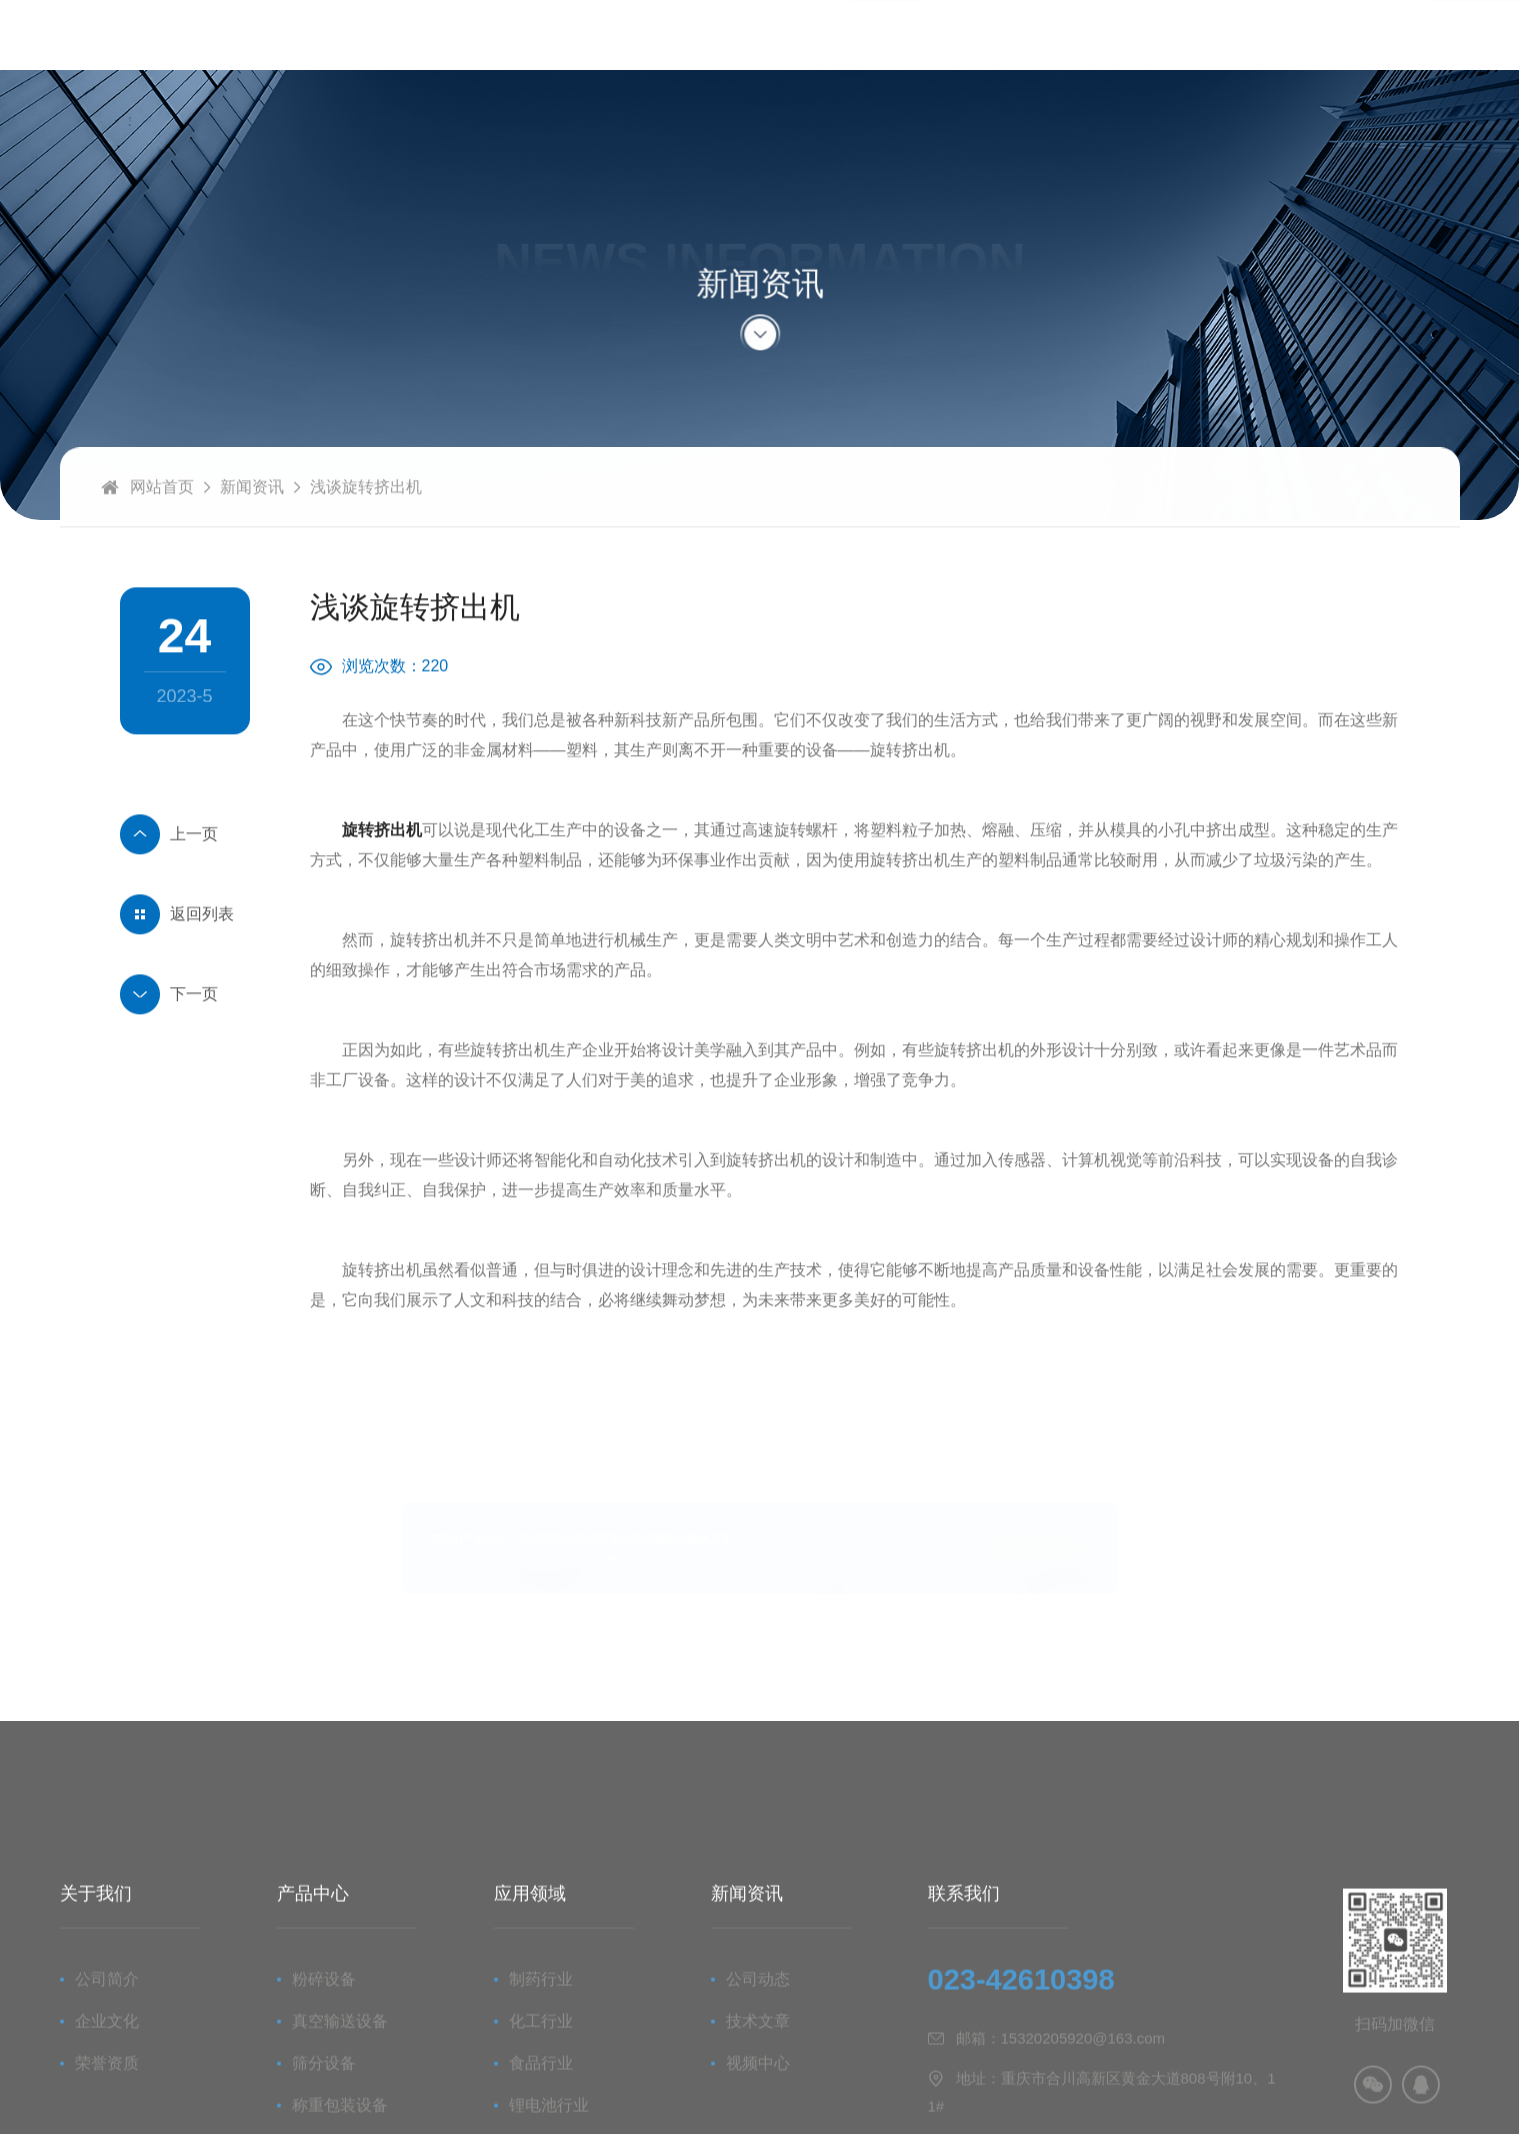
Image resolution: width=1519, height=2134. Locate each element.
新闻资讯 (252, 522)
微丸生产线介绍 (185, 870)
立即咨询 (1149, 1547)
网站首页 (162, 522)
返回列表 (202, 949)
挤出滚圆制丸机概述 (185, 1030)
